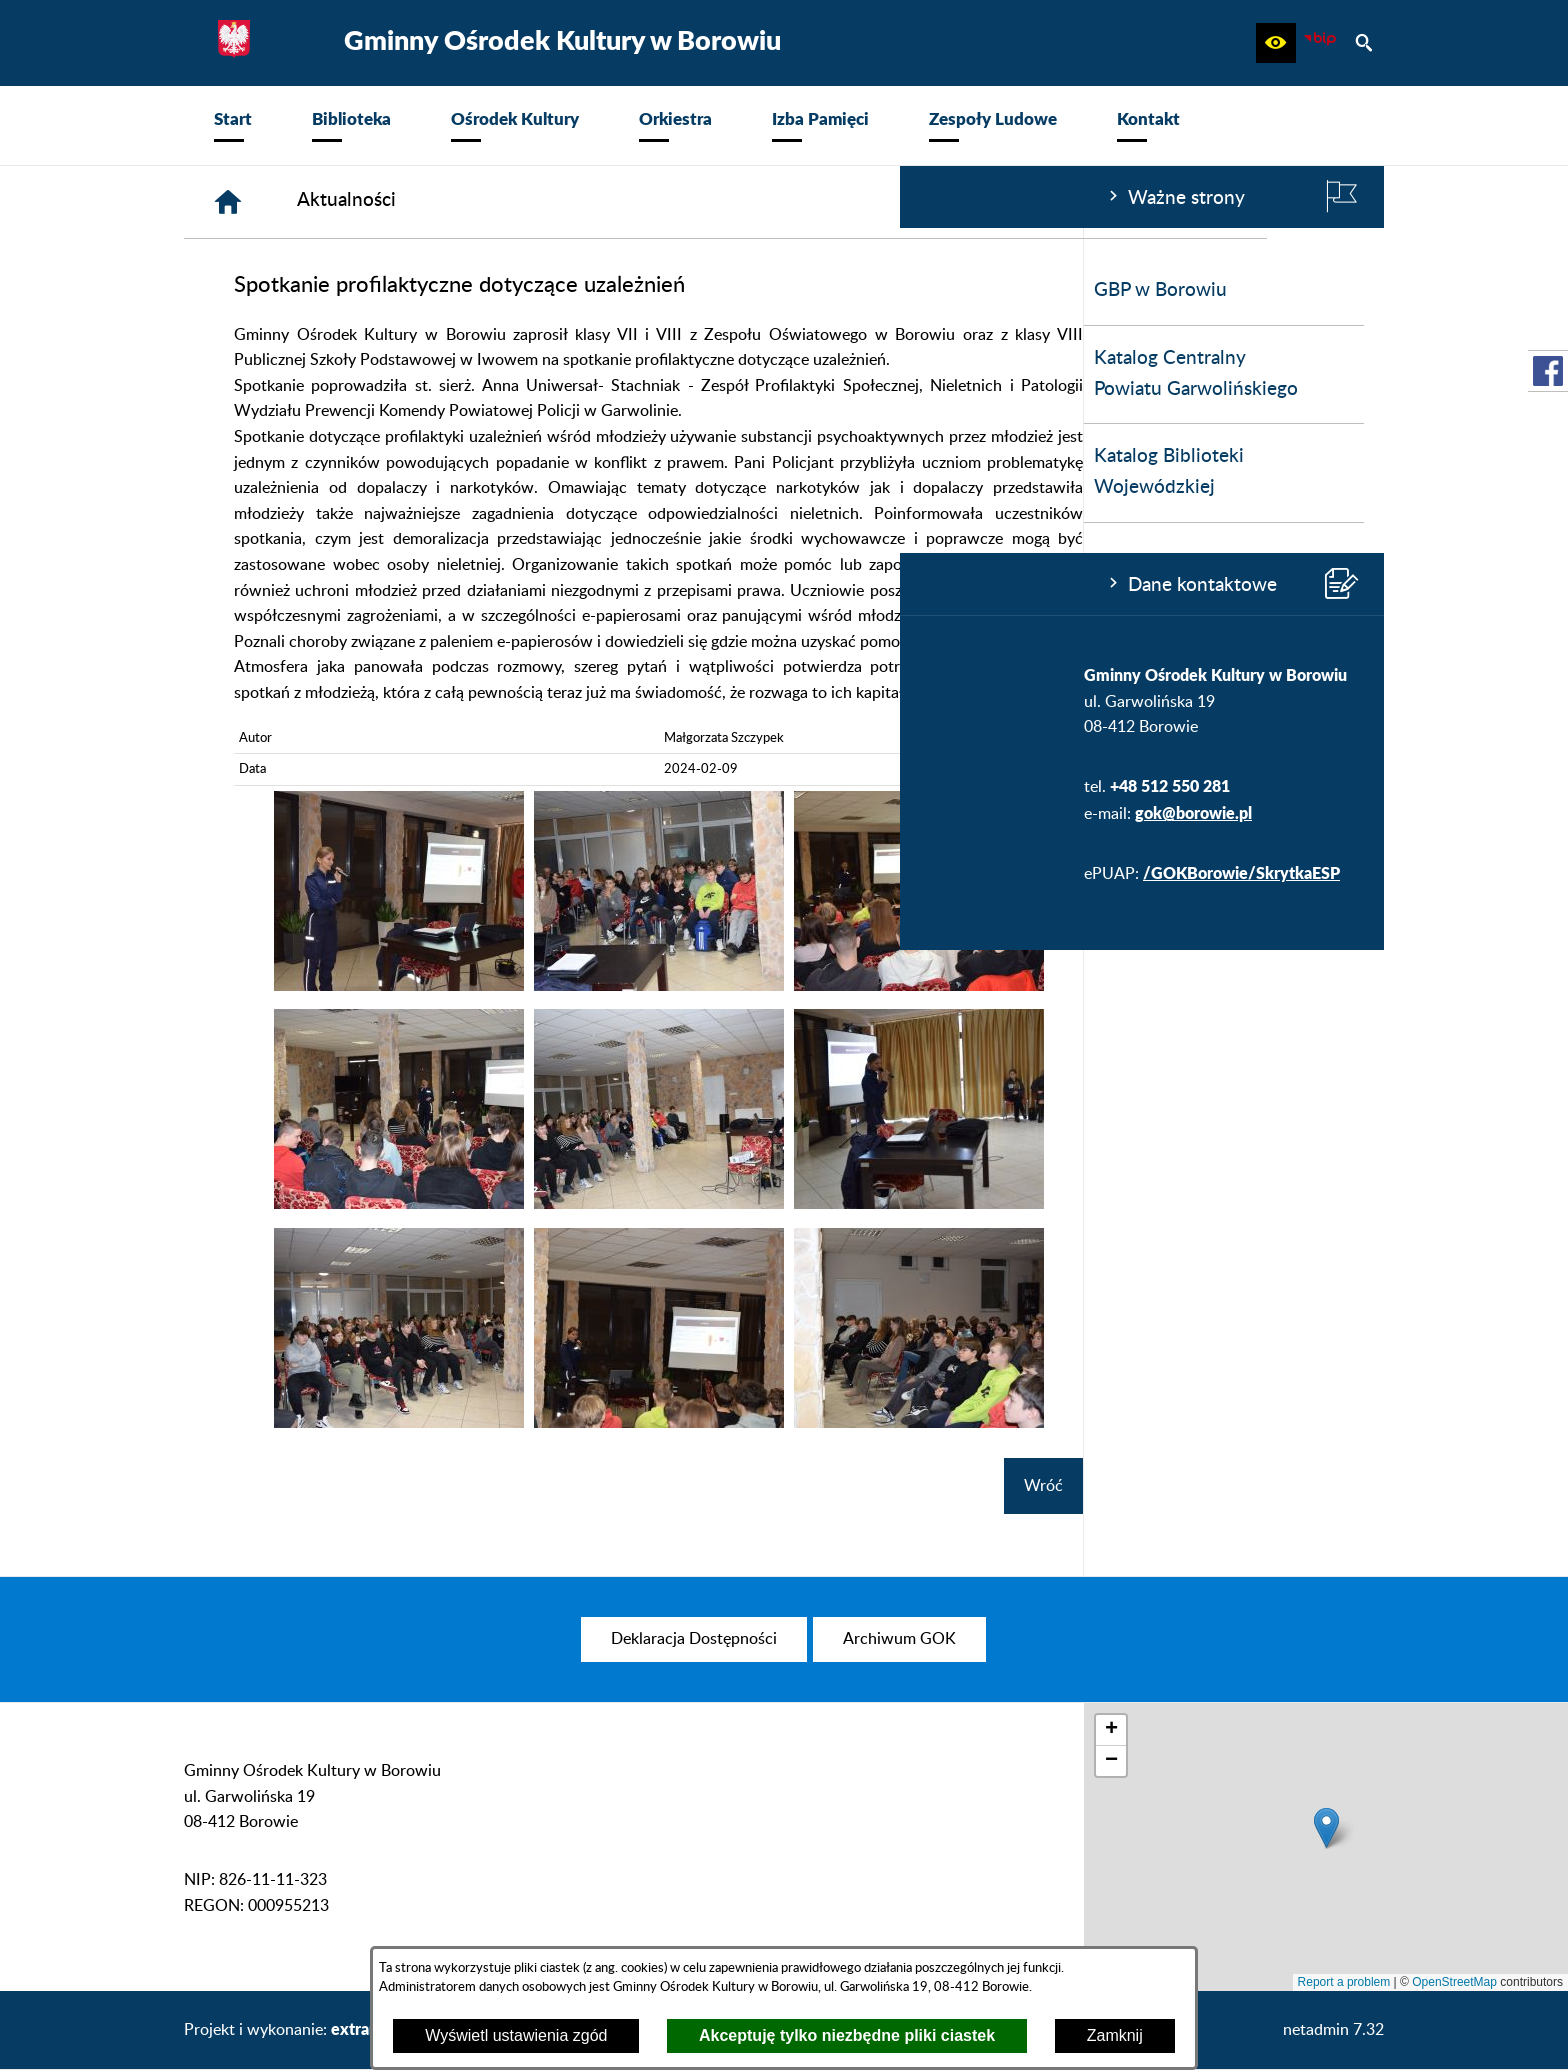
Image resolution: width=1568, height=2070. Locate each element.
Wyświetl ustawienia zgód (516, 2035)
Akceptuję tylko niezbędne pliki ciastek (847, 2035)
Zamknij (1115, 2035)
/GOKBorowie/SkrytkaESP (341, 872)
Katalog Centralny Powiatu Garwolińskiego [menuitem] (296, 374)
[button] (1276, 43)
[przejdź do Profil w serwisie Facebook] (1548, 371)
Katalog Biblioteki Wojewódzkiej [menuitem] (269, 472)
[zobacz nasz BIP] (1320, 43)
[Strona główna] (529, 202)
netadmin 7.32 (1333, 2030)
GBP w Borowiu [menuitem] (260, 290)
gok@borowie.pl (293, 812)
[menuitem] (233, 125)
